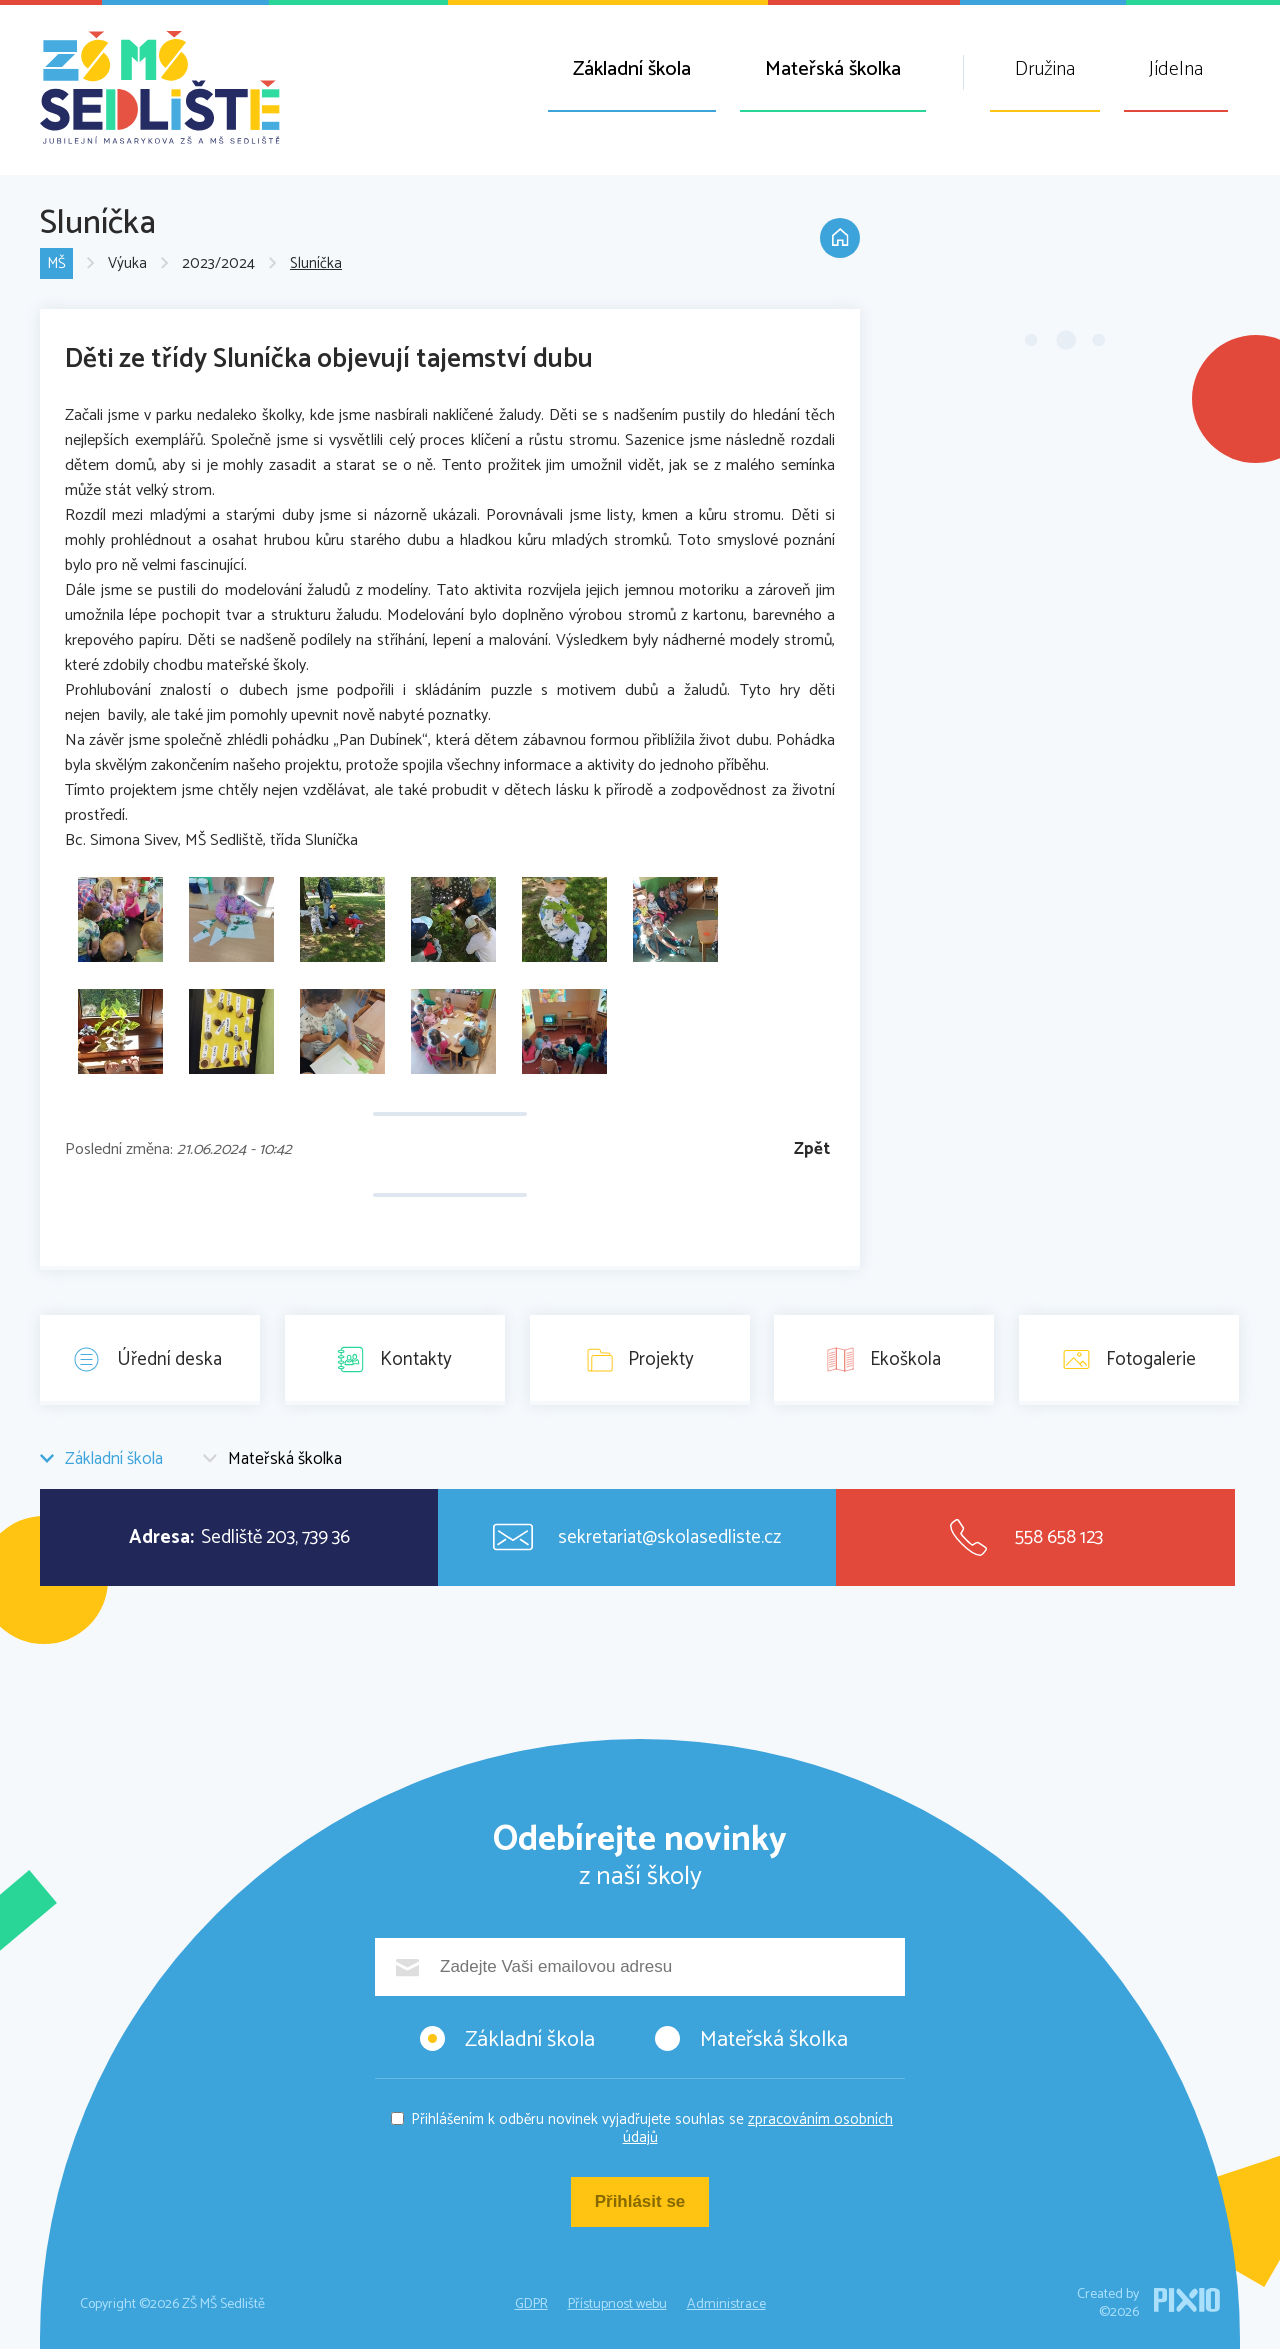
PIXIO (1187, 2300)
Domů (840, 238)
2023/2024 (218, 264)
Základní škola (632, 69)
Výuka (127, 264)
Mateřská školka (833, 69)
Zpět (812, 1149)
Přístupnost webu (617, 2304)
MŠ (56, 264)
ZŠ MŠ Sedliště (160, 87)
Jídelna (1176, 69)
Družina (1045, 69)
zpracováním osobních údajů (758, 2128)
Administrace (726, 2304)
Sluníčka (316, 264)
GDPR (531, 2304)
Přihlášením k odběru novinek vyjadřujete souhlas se (652, 2128)
